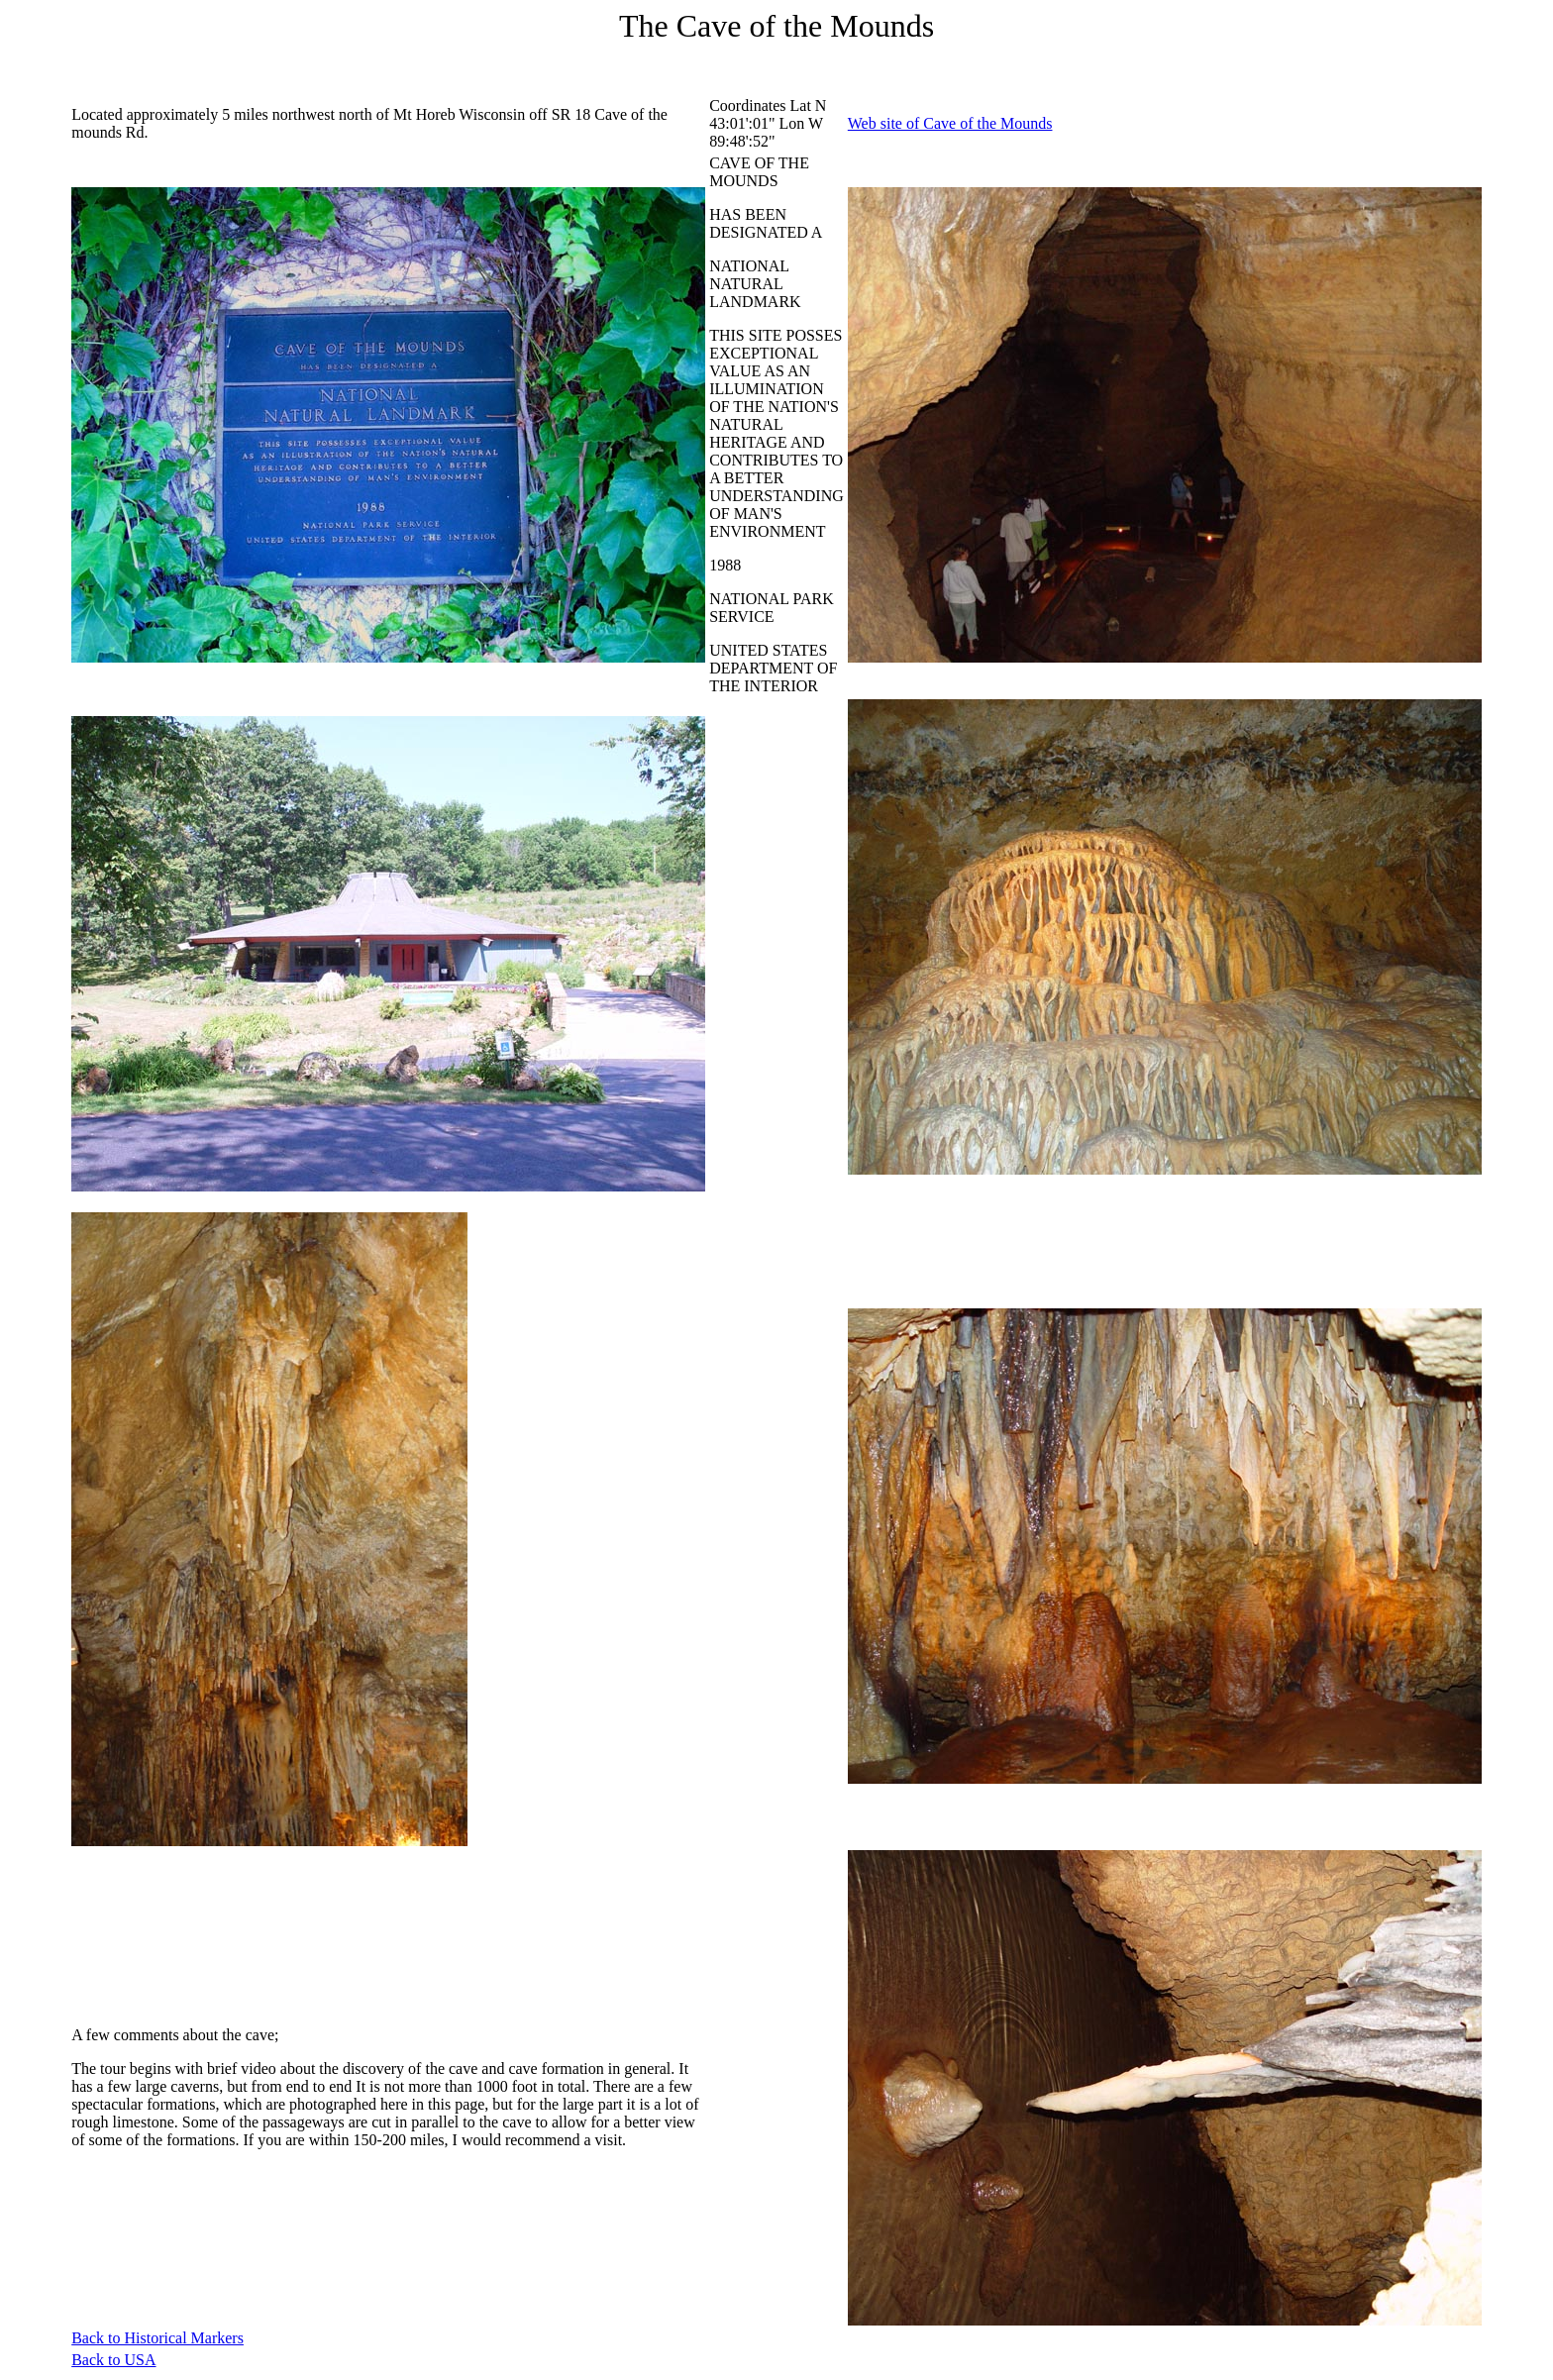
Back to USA (113, 2359)
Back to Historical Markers (157, 2337)
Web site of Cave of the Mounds (950, 123)
